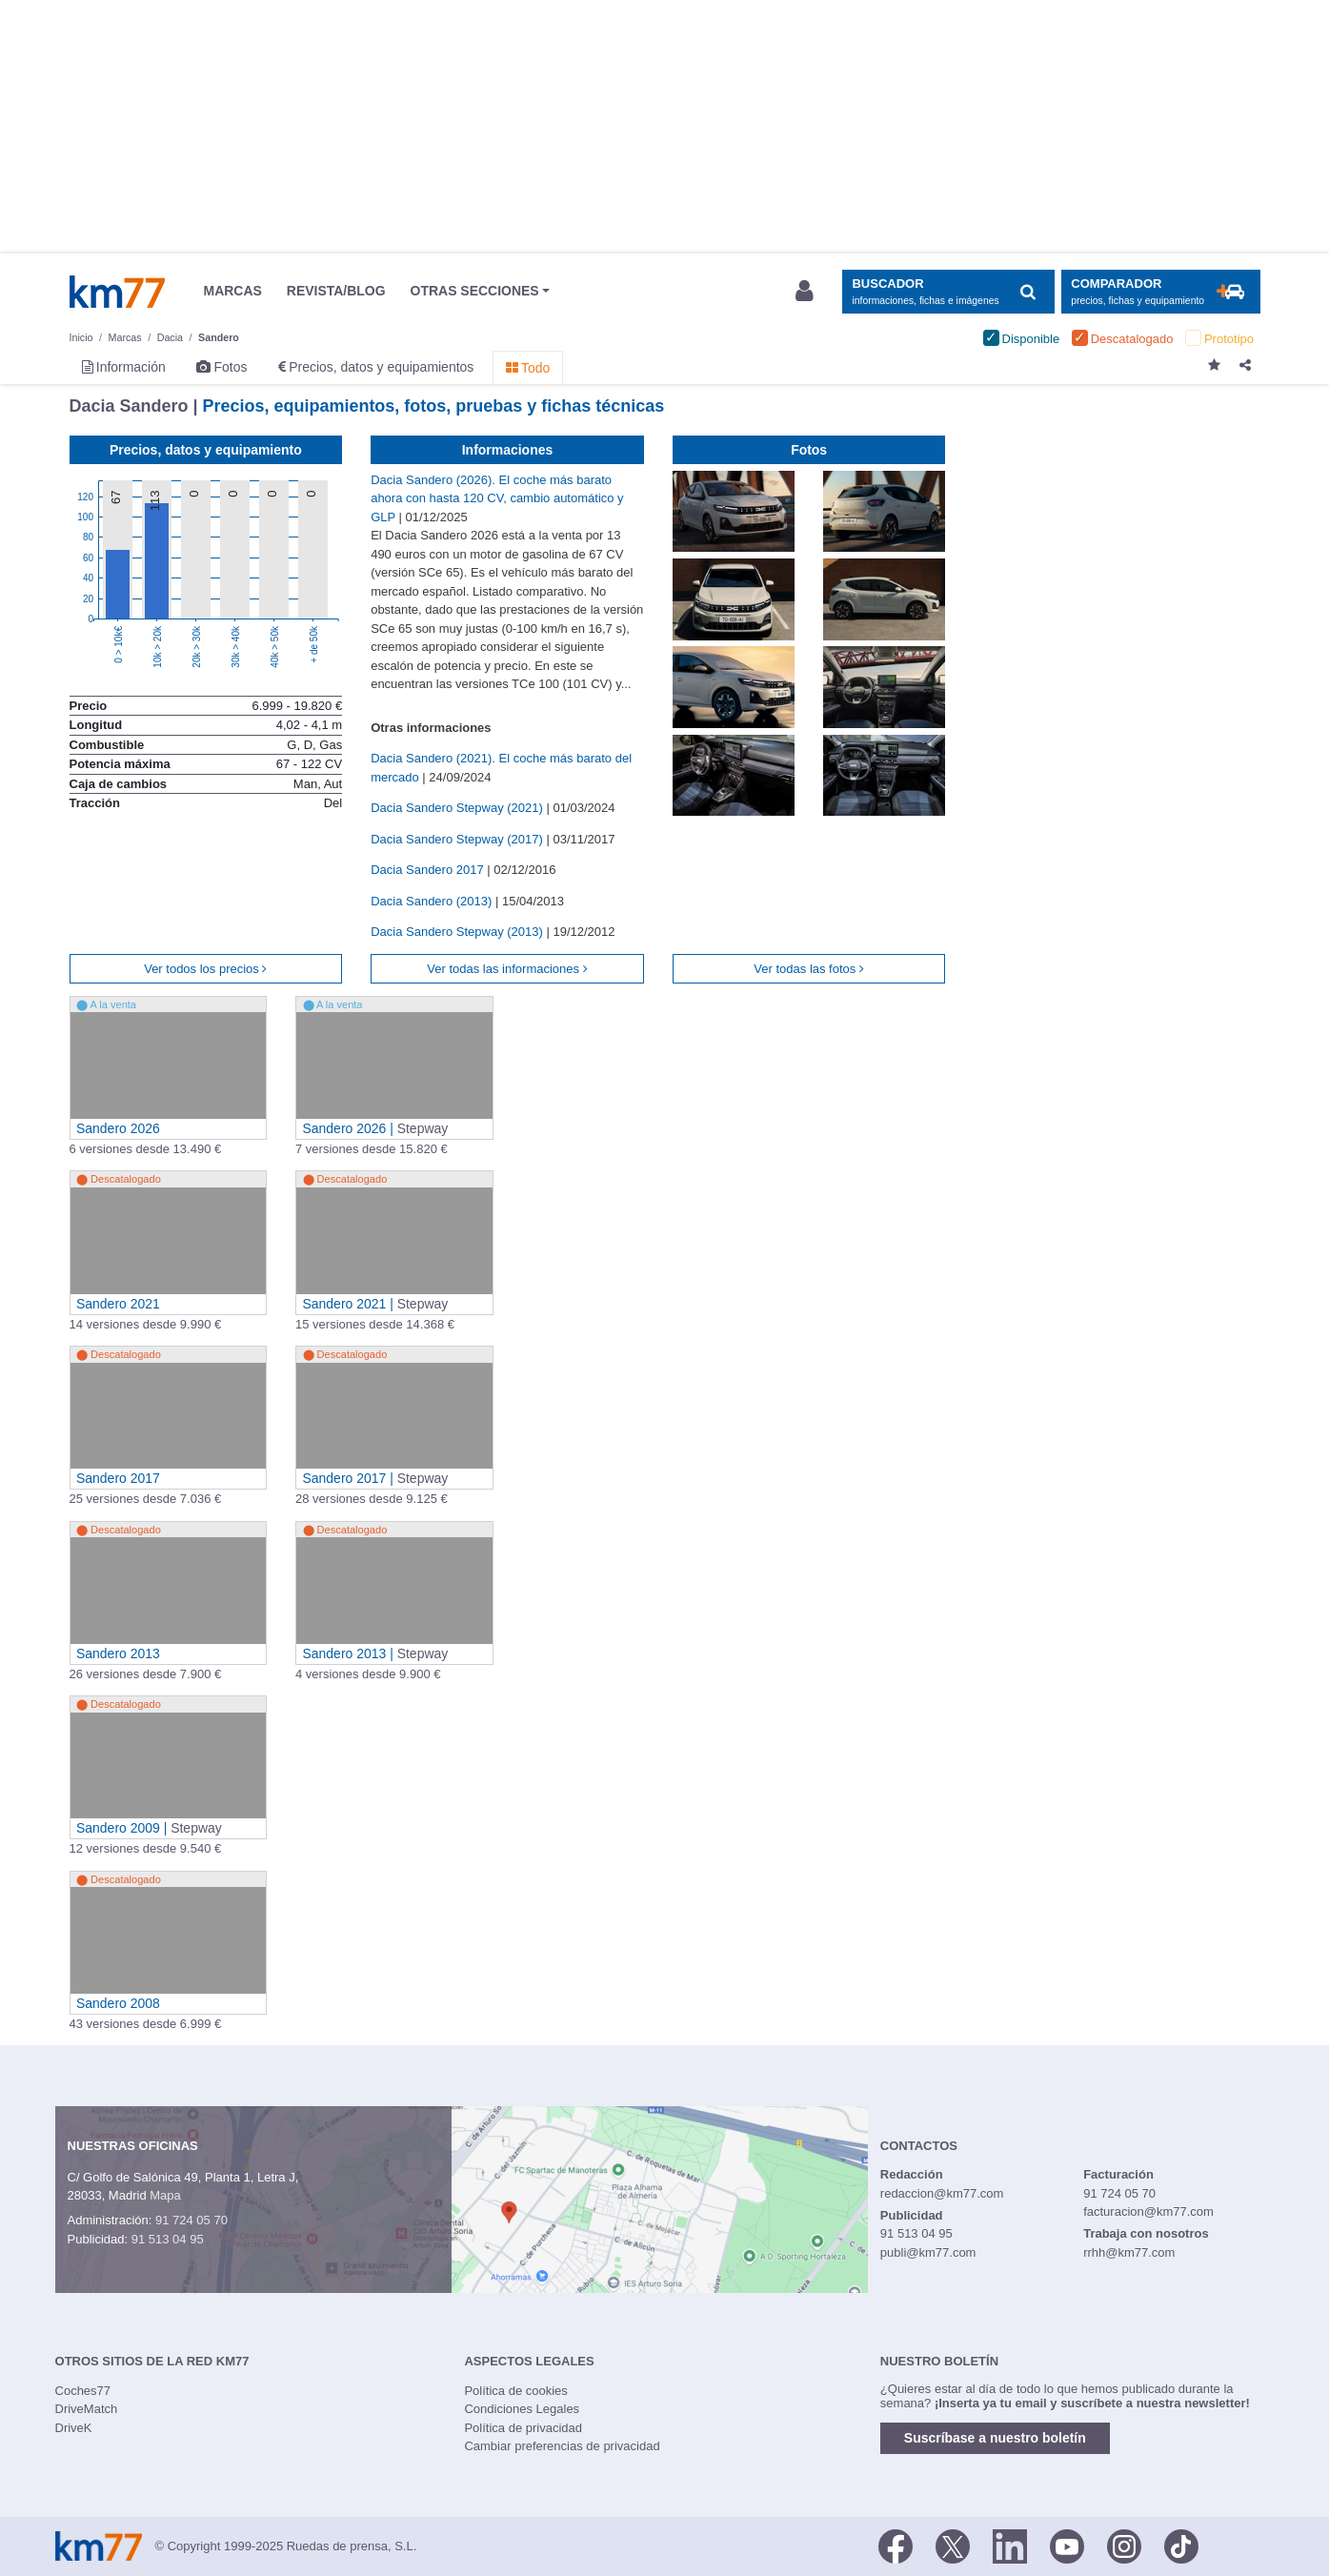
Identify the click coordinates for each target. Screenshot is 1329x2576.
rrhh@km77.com (1129, 2252)
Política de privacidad (523, 2428)
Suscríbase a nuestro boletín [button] (995, 2437)
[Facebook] (895, 2544)
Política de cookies (515, 2390)
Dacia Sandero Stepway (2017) (458, 839)
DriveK (73, 2428)
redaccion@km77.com (942, 2193)
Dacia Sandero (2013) (433, 901)
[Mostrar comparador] (1160, 292)
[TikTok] (1181, 2544)
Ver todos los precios (205, 969)
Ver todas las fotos (809, 969)
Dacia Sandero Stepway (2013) (458, 931)
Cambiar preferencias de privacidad (561, 2446)
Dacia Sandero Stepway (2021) (458, 808)
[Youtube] (1067, 2544)
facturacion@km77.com (1148, 2211)
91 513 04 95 (167, 2239)
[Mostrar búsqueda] (948, 292)
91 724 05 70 (191, 2220)
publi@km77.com (928, 2252)
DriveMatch (86, 2409)
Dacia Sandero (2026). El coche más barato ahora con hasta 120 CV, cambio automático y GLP (497, 498)
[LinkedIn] (1010, 2544)
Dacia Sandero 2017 (429, 869)
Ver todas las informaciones (507, 969)
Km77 (117, 292)
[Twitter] (953, 2544)
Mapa (165, 2195)
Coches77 (83, 2390)
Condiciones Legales (521, 2409)
